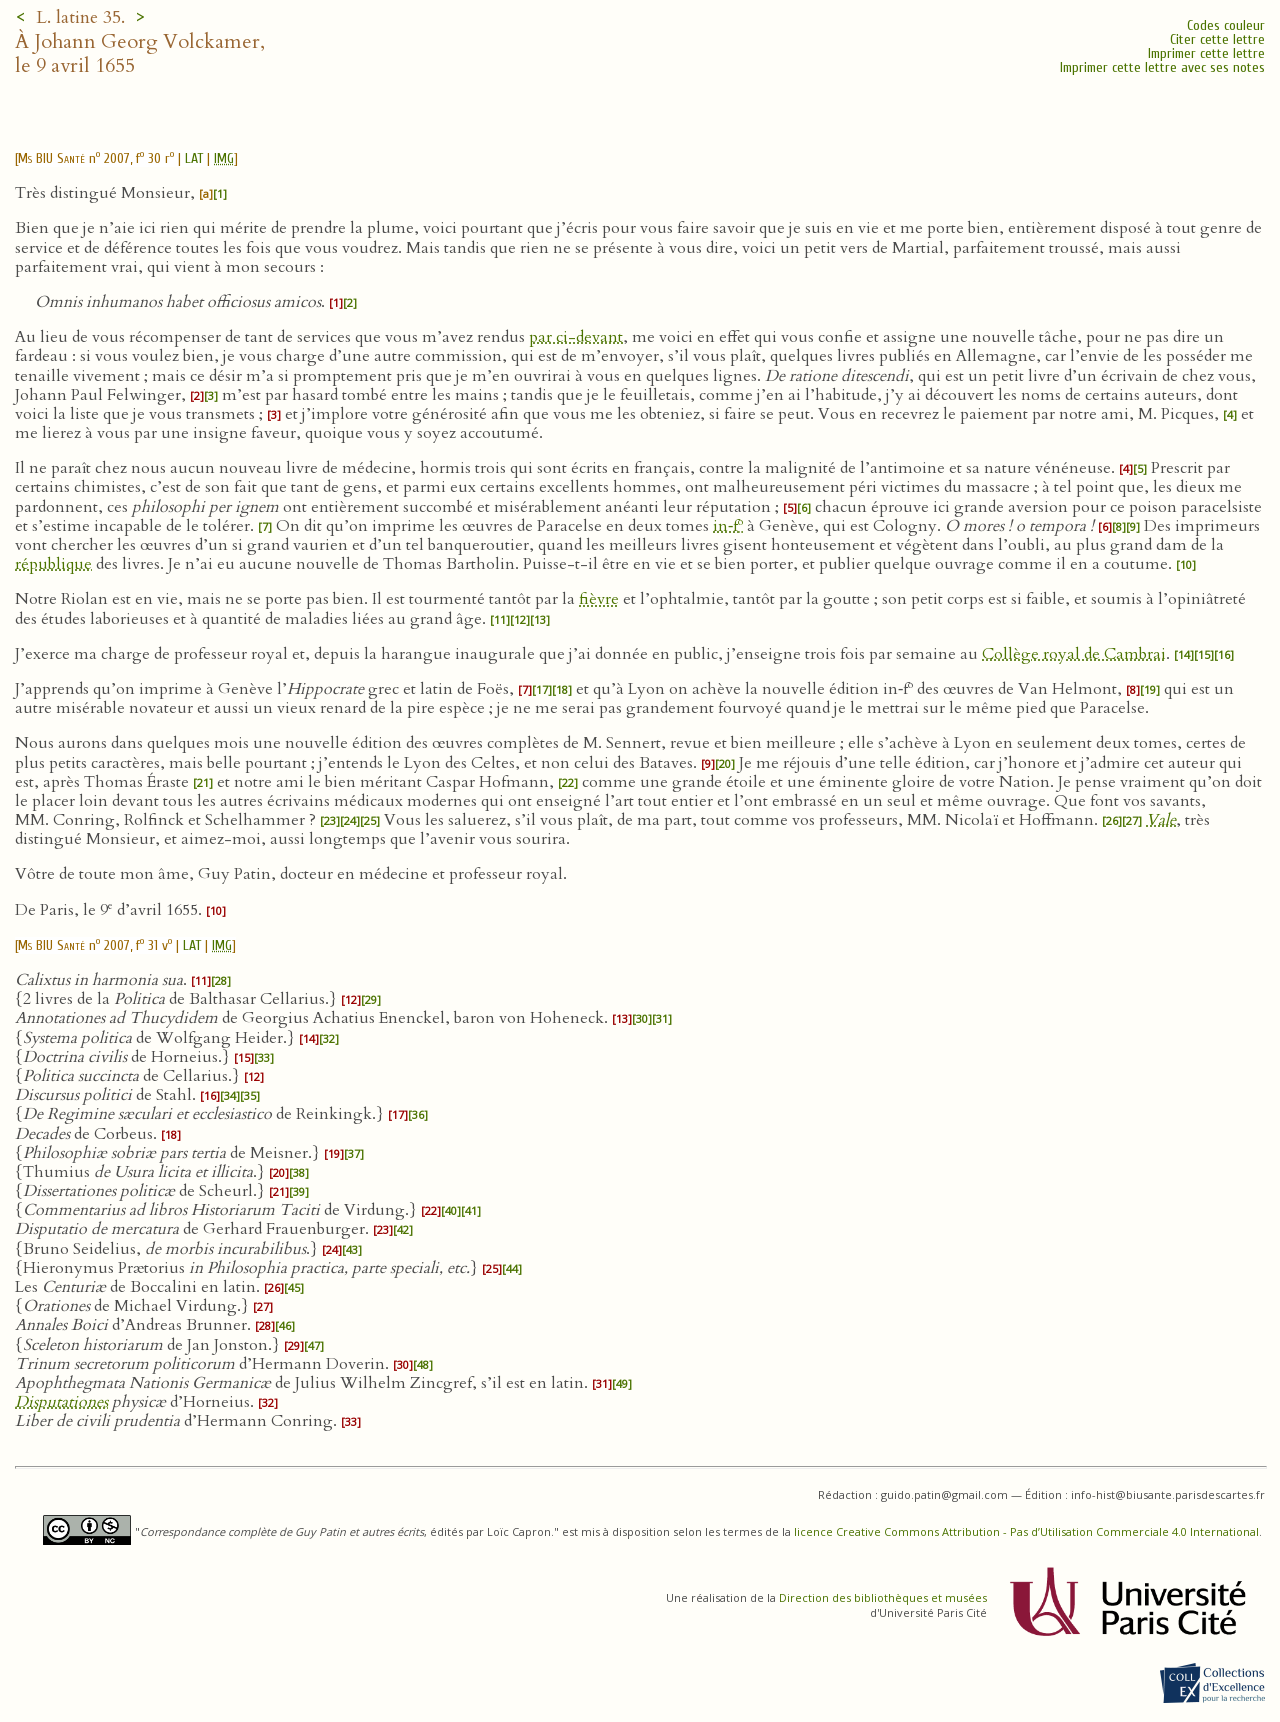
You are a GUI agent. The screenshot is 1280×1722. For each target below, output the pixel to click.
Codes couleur (1226, 25)
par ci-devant (576, 337)
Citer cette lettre (1217, 39)
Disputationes (61, 1402)
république (53, 564)
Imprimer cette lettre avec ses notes (1162, 67)
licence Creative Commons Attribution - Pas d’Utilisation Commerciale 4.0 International (1026, 1531)
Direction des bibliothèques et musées (883, 1597)
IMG (224, 158)
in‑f (728, 526)
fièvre (599, 599)
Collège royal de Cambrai (1074, 654)
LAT (194, 158)
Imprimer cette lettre (1206, 53)
